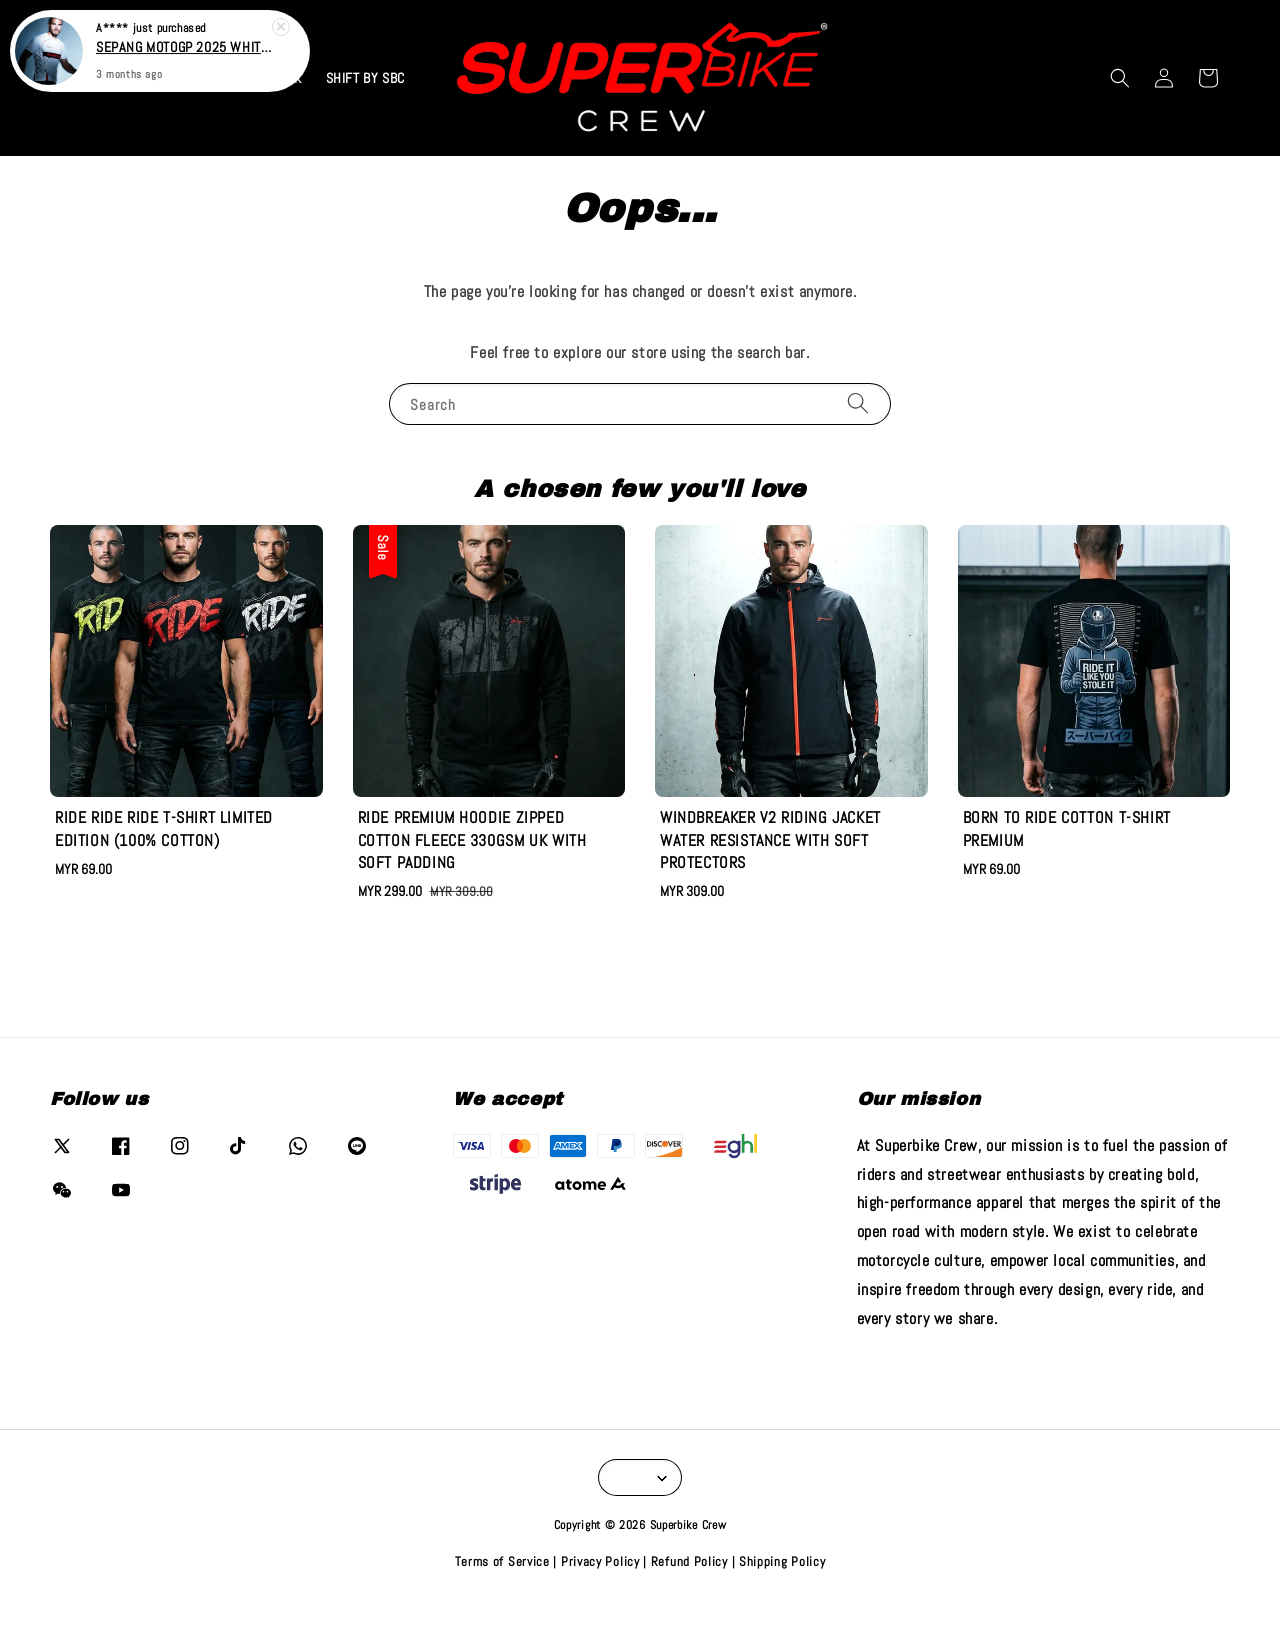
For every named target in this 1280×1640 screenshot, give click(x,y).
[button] (1120, 78)
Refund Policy (689, 1561)
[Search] (858, 403)
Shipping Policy (782, 1561)
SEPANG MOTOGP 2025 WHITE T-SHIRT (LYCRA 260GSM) (184, 41)
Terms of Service (502, 1561)
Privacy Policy (600, 1561)
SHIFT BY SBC (365, 78)
